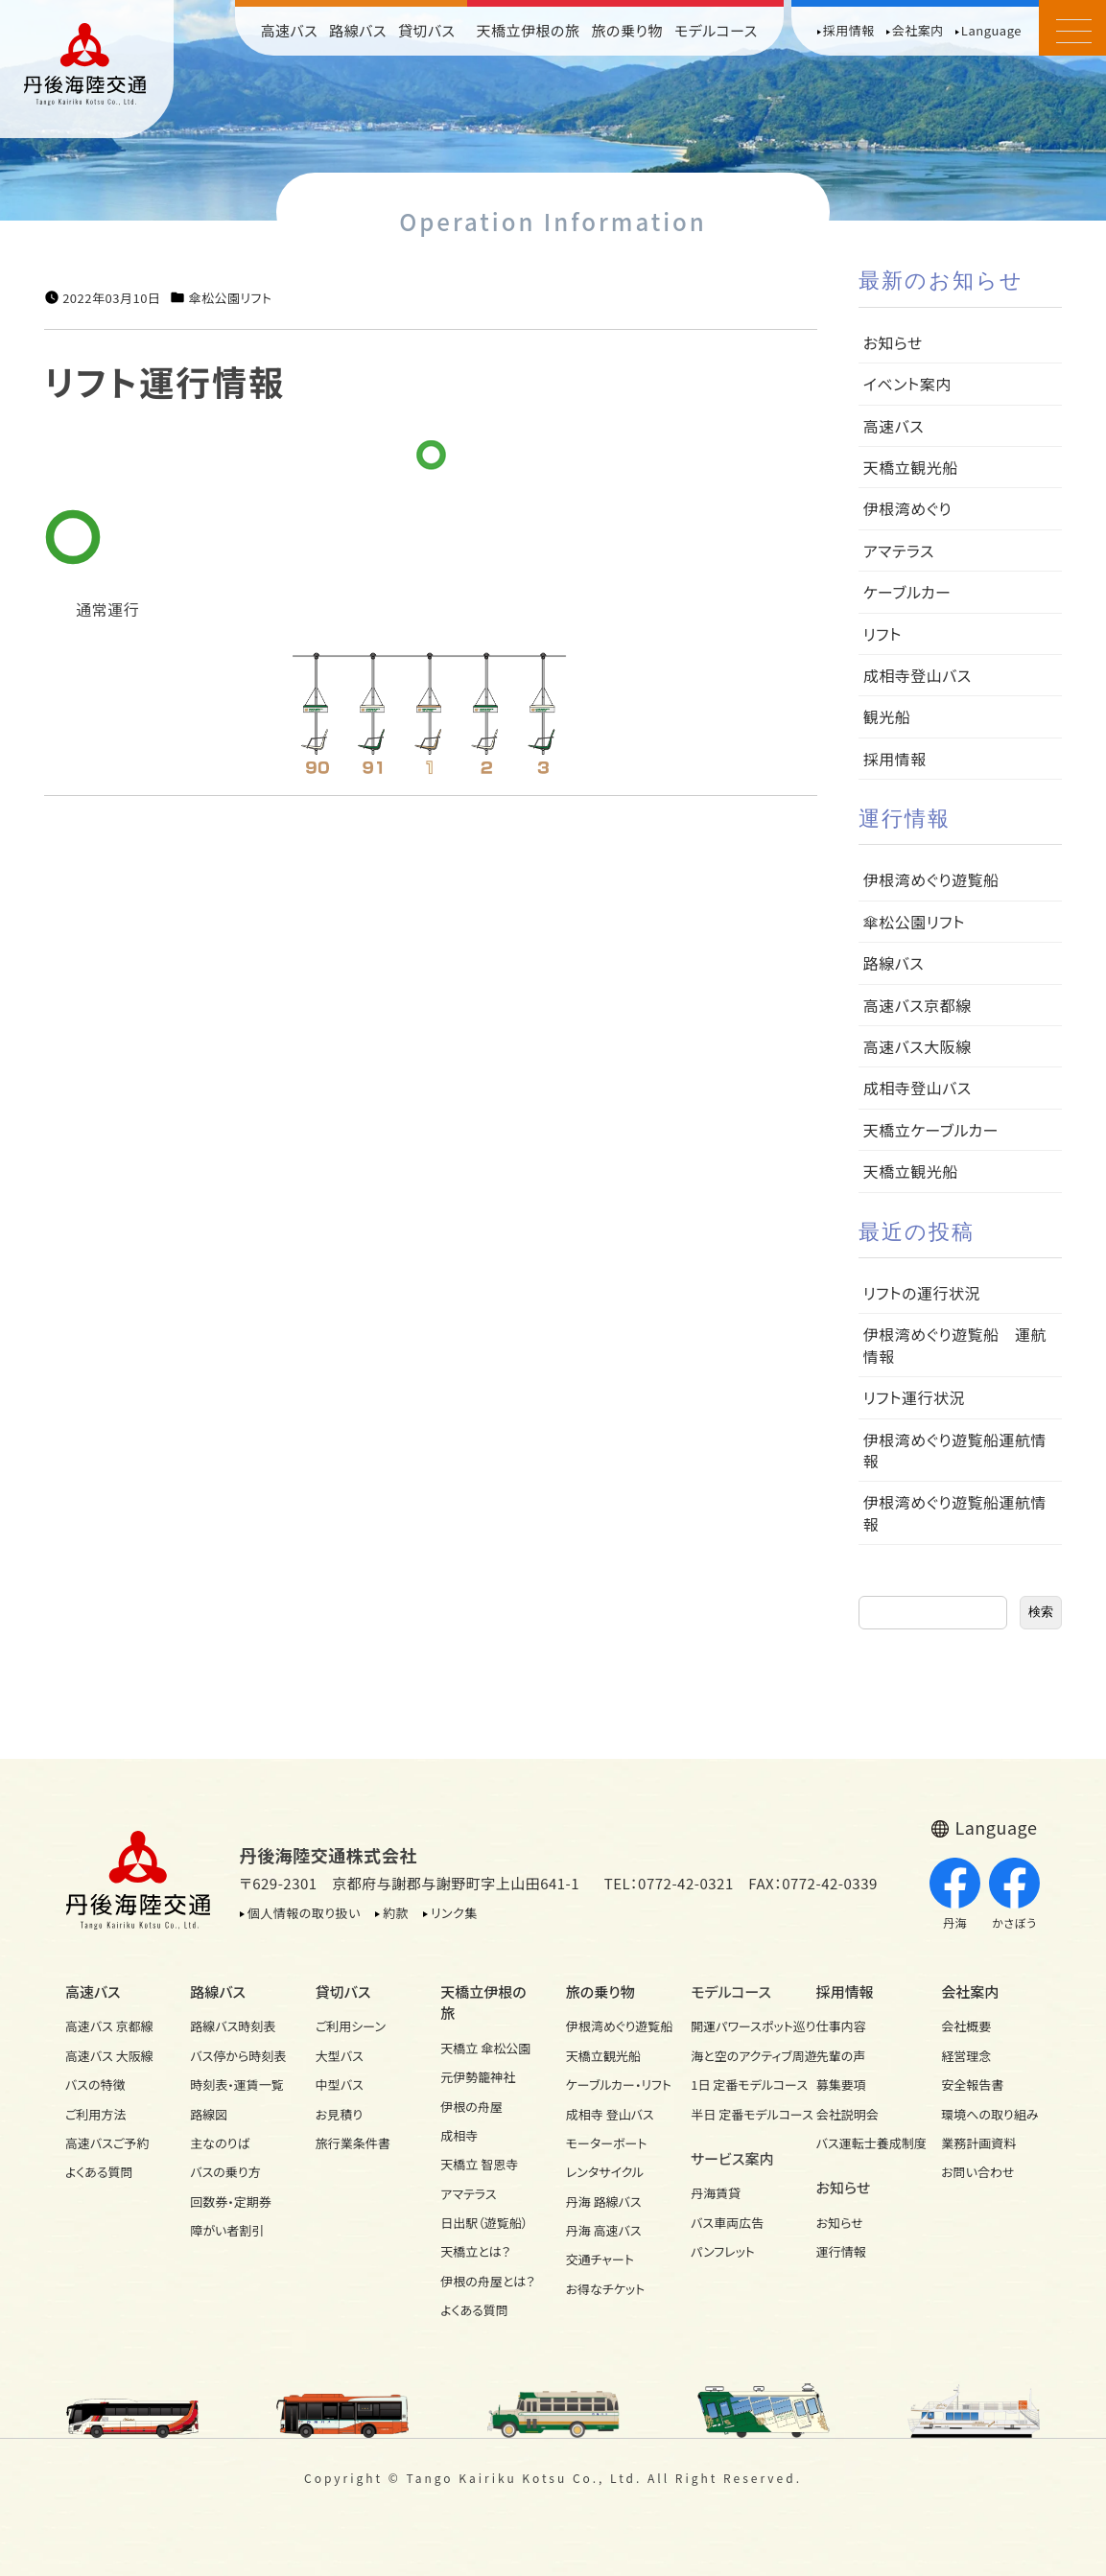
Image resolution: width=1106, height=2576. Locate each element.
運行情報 (841, 2251)
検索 (1040, 1611)
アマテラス (898, 550)
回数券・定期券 (230, 2201)
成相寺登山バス (917, 675)
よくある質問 (99, 2172)
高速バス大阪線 (917, 1046)
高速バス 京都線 (109, 2026)
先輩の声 (841, 2056)
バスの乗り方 (225, 2172)
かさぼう (1014, 1894)
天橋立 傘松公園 (485, 2048)
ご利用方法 (95, 2114)
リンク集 (454, 1913)
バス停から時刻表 (238, 2056)
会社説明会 (847, 2114)
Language (991, 30)
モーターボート (606, 2143)
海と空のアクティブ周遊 (740, 2056)
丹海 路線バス (604, 2201)
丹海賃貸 (716, 2193)
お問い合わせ (977, 2172)
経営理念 (966, 2056)
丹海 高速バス (604, 2230)
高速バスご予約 (107, 2143)
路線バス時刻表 (232, 2026)
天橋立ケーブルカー (931, 1129)
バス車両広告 (727, 2222)
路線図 (208, 2114)
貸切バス (427, 30)
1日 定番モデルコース (740, 2084)
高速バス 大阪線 (109, 2056)
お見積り (339, 2114)
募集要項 (841, 2084)
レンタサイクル (605, 2172)
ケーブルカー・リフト (616, 2084)
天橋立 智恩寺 (479, 2164)
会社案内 (918, 30)
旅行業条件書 (353, 2143)
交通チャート (600, 2259)
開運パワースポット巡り (740, 2026)
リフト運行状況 (914, 1397)
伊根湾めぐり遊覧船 (931, 879)
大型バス (340, 2056)
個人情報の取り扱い (304, 1913)
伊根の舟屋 (471, 2106)
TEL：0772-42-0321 (669, 1883)
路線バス (358, 30)
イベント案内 (907, 383)
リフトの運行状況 (921, 1292)
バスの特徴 (95, 2084)
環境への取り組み (989, 2114)
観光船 (887, 716)
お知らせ (893, 342)
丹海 (955, 1894)
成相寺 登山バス (610, 2114)
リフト (882, 633)
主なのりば (219, 2143)
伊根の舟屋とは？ (487, 2281)
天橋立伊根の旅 (528, 30)
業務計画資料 (978, 2143)
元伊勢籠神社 (477, 2077)
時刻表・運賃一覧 (237, 2084)
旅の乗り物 (627, 30)
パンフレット (723, 2251)
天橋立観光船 (910, 467)
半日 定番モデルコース (740, 2114)
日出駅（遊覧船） (484, 2222)
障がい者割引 (227, 2230)
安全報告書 (972, 2084)
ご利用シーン (351, 2026)
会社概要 (966, 2026)
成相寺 (459, 2135)
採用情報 (849, 30)
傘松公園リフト (229, 298)
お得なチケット (606, 2289)
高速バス (289, 30)
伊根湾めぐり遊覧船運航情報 (955, 1450)
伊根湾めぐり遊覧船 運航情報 (955, 1345)
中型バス (340, 2084)
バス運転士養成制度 (866, 2143)
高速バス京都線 (917, 1005)
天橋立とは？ (475, 2251)
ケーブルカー (907, 591)
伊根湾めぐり (907, 508)
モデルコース (716, 30)
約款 (396, 1913)
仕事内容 (841, 2026)
